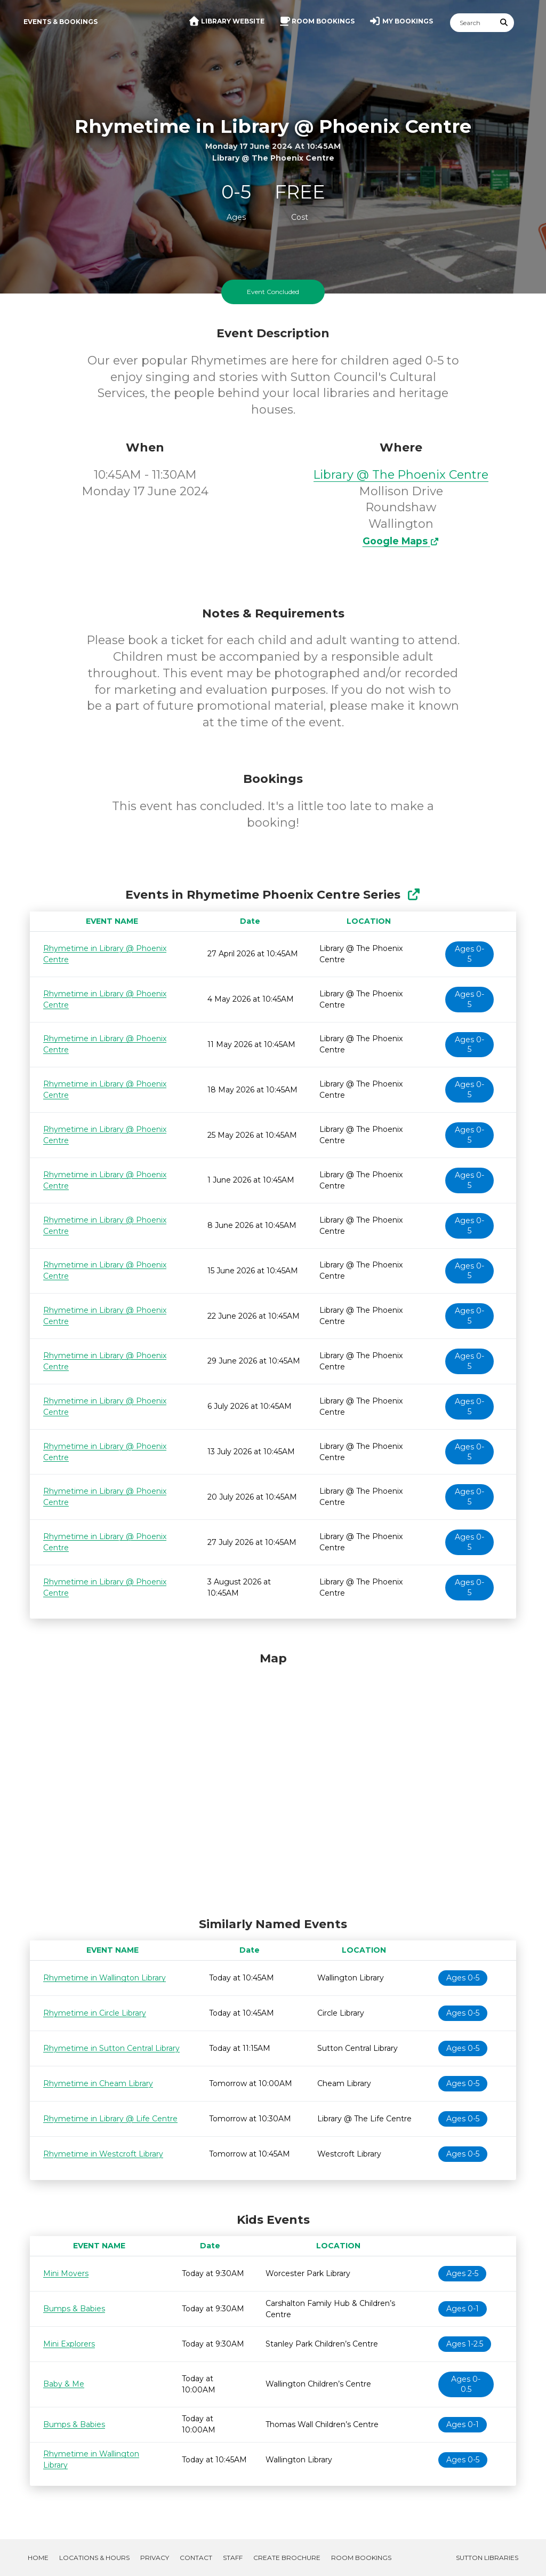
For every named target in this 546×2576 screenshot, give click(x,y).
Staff (233, 2558)
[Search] (472, 22)
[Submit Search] (504, 22)
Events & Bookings (60, 22)
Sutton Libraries (487, 2558)
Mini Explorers (69, 2344)
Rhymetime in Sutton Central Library (111, 2048)
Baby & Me (63, 2384)
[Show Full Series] (413, 894)
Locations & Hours (94, 2558)
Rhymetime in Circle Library (94, 2013)
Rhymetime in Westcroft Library (103, 2154)
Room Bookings (361, 2558)
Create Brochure (286, 2558)
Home (38, 2558)
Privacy (154, 2558)
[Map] (273, 1782)
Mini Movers (66, 2273)
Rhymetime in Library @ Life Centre (110, 2118)
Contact (196, 2558)
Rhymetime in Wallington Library (104, 1978)
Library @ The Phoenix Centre (401, 474)
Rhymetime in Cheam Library (98, 2083)
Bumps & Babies (74, 2308)
